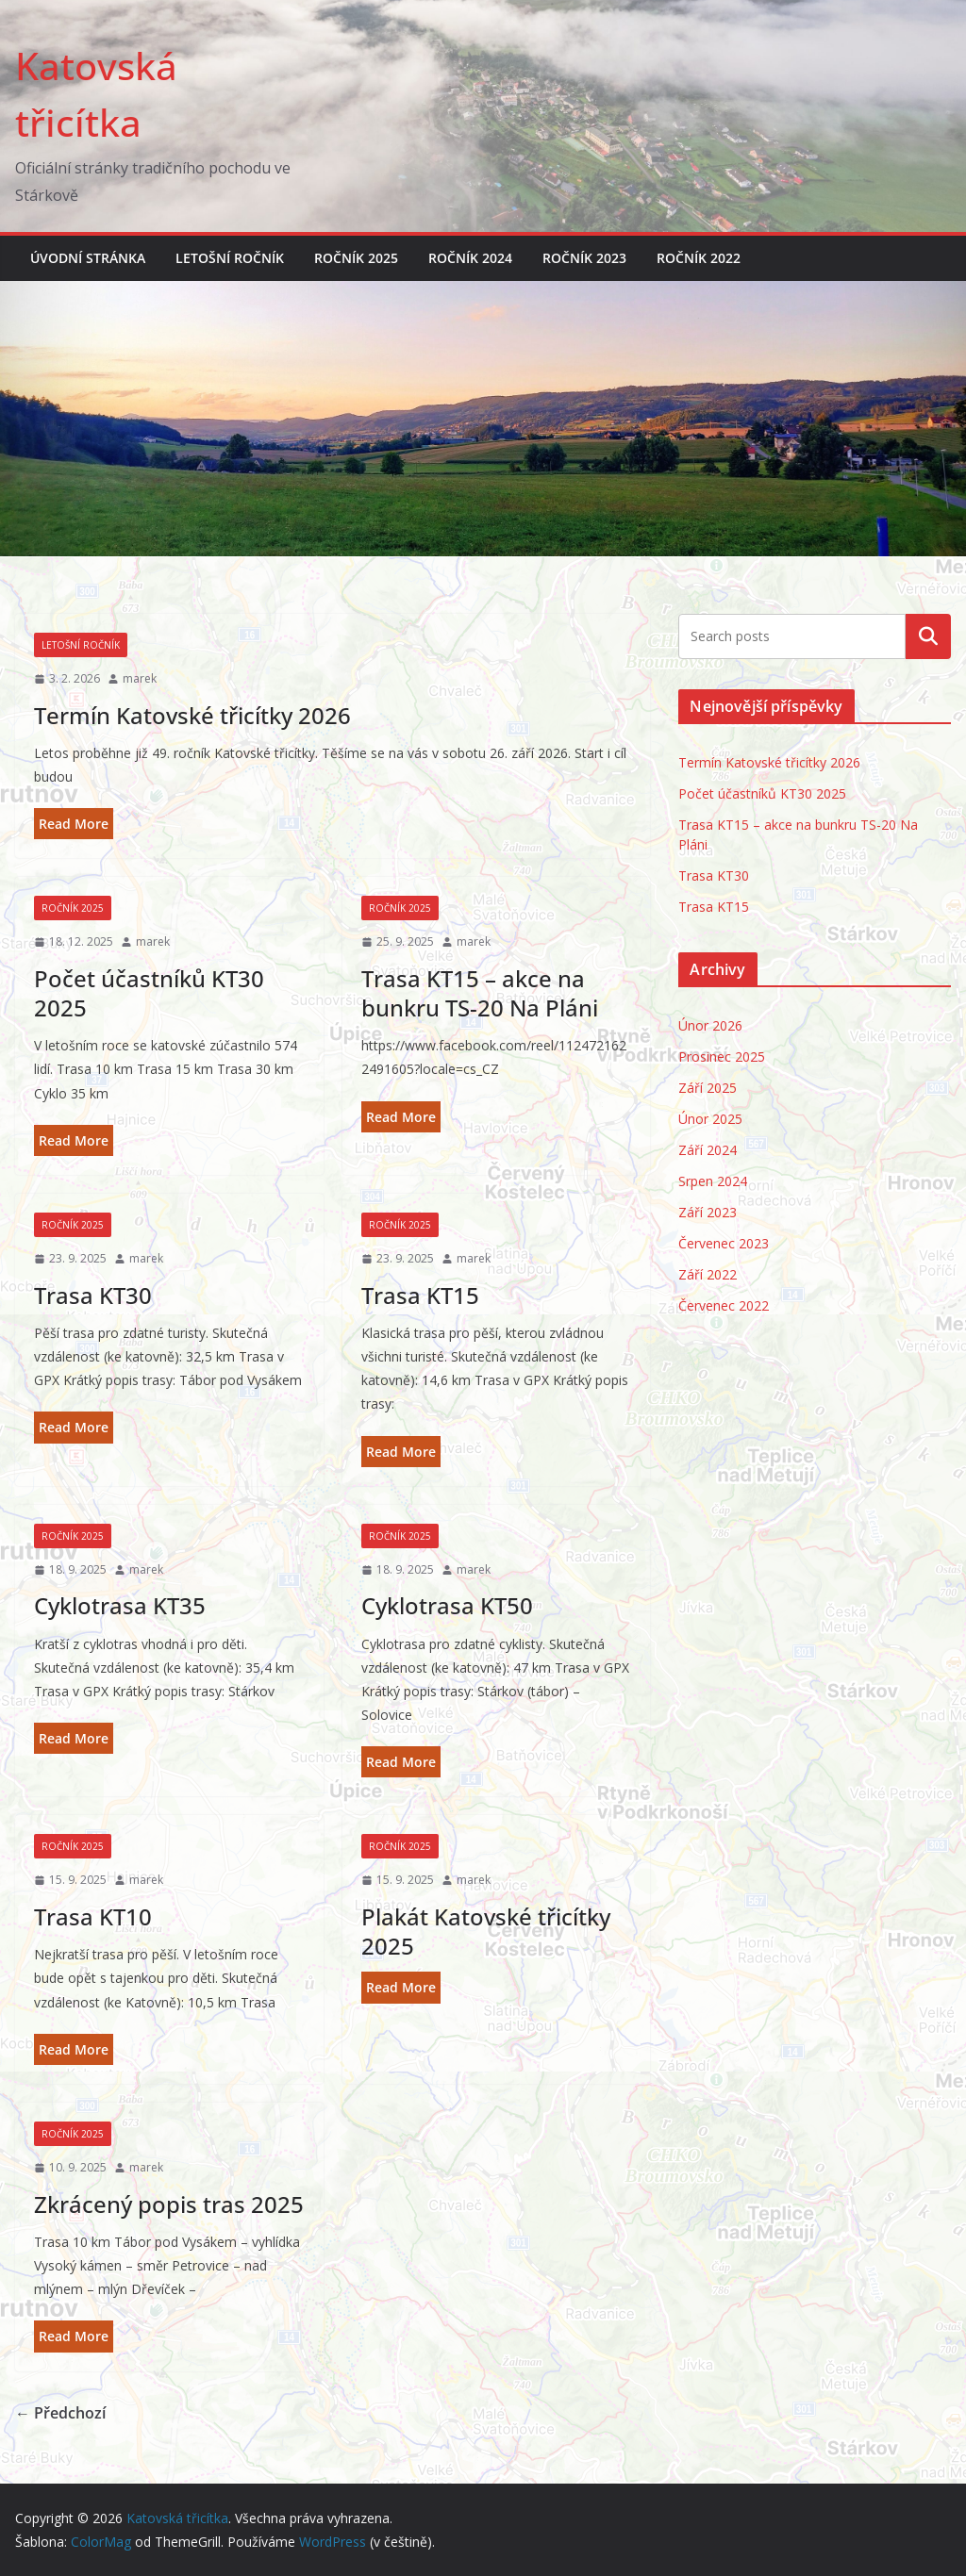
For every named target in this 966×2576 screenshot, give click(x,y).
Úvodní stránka (87, 258)
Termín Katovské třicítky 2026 (192, 715)
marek (140, 678)
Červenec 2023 (723, 1243)
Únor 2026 (710, 1025)
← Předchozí (60, 2413)
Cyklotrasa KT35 (120, 1605)
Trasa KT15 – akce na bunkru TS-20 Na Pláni (479, 993)
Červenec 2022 (723, 1305)
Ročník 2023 (584, 258)
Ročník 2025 (356, 258)
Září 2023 (707, 1212)
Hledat (928, 636)
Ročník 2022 (699, 258)
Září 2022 (707, 1274)
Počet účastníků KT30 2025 (149, 993)
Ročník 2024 (470, 258)
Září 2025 (707, 1088)
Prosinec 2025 (721, 1056)
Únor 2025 (710, 1119)
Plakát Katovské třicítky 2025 (485, 1931)
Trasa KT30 (93, 1295)
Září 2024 (707, 1150)
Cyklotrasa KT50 (447, 1605)
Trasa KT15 (420, 1295)
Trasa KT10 (93, 1916)
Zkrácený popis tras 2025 (169, 2204)
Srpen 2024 (712, 1181)
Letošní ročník (229, 258)
